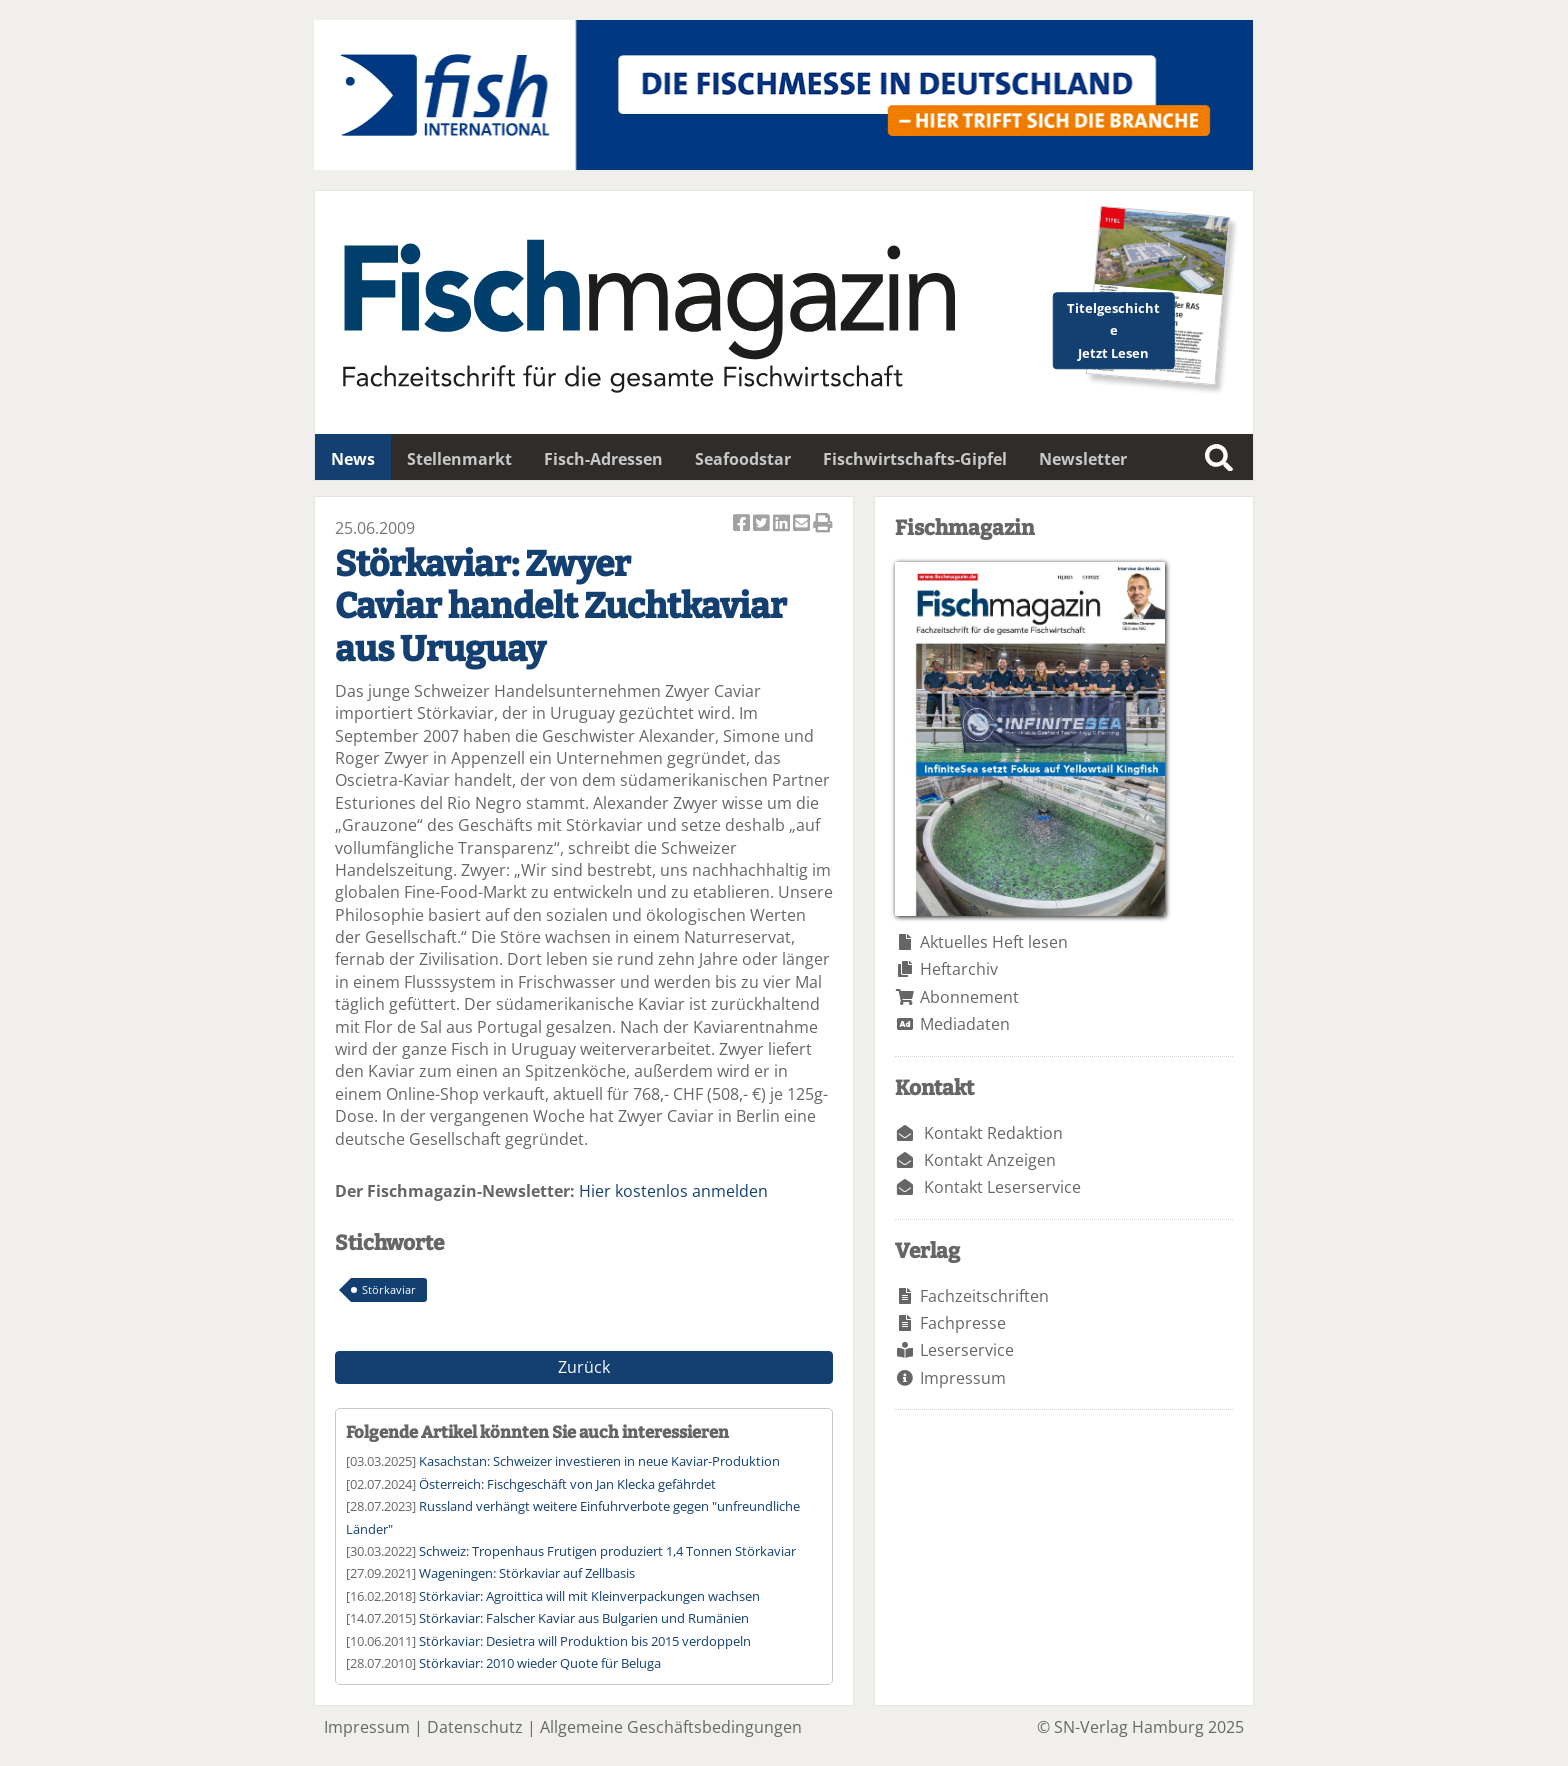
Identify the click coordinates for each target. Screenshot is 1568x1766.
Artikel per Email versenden (803, 524)
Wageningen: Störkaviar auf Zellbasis (527, 1573)
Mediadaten (965, 1024)
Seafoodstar (743, 459)
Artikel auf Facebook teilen (743, 524)
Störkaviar (389, 1289)
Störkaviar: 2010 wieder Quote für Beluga (540, 1663)
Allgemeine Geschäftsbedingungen (671, 1727)
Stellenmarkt (459, 459)
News (353, 459)
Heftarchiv (959, 969)
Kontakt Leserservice (1002, 1187)
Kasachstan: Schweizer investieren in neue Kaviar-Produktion (599, 1461)
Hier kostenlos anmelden (673, 1191)
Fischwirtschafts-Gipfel (915, 459)
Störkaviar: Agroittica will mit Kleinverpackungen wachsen (589, 1596)
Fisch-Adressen (603, 459)
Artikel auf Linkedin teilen (783, 524)
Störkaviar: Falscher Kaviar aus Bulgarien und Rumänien (584, 1618)
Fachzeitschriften (984, 1296)
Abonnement (969, 997)
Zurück (584, 1367)
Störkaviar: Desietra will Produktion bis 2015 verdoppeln (585, 1641)
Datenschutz (475, 1727)
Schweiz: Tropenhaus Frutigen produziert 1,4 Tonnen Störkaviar (607, 1551)
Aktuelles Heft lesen (994, 942)
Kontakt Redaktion (993, 1133)
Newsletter (1083, 459)
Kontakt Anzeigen (990, 1160)
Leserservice (967, 1350)
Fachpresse (963, 1323)
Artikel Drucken (823, 524)
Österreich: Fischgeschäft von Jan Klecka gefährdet (567, 1484)
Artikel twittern (763, 524)
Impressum (963, 1378)
